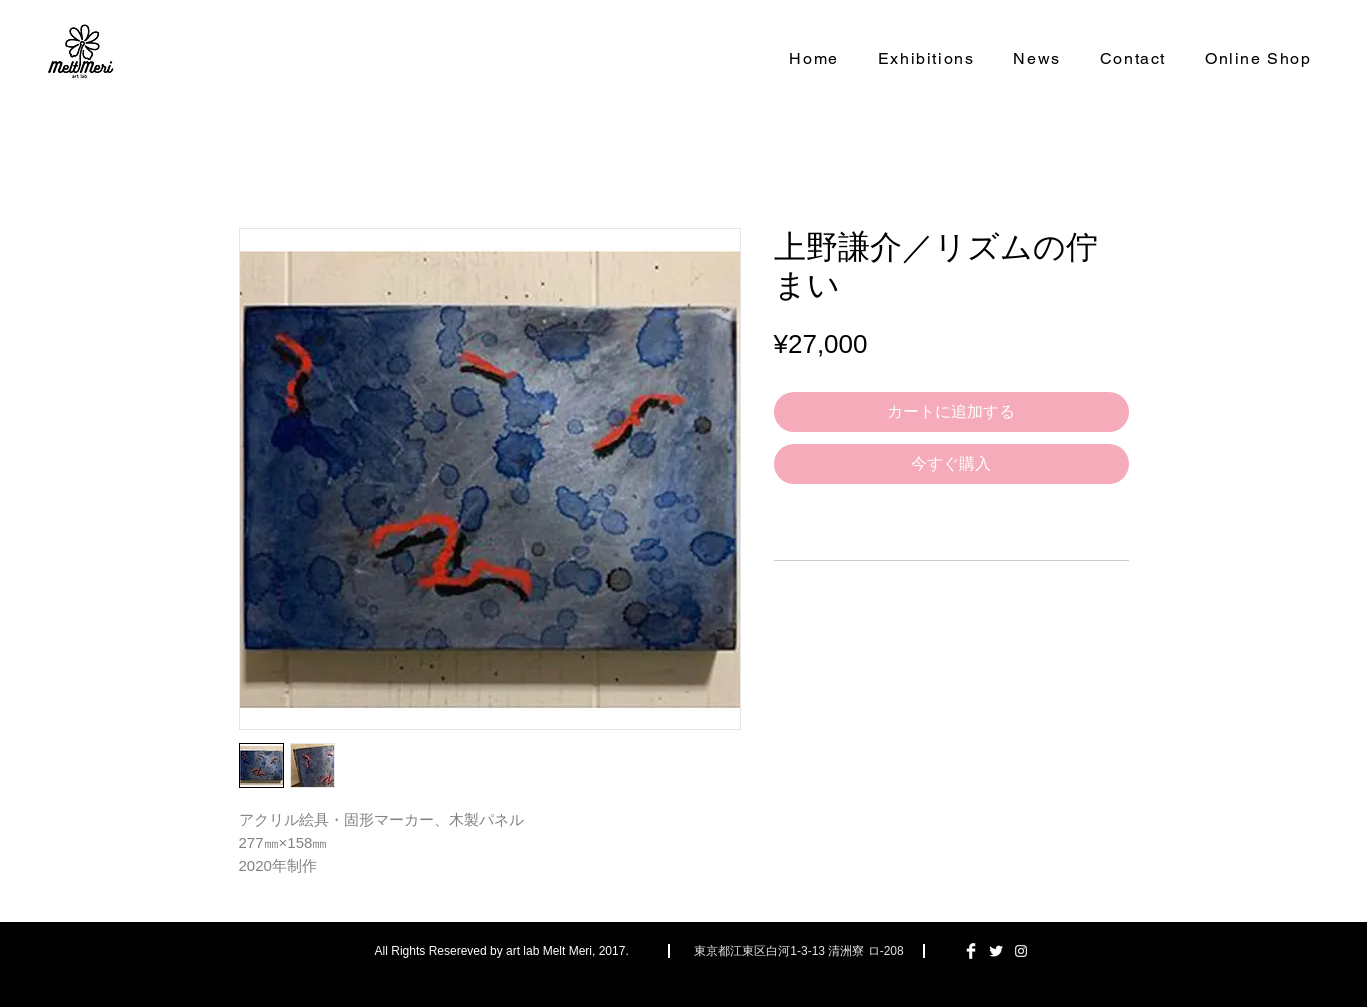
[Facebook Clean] (971, 951)
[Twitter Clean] (996, 951)
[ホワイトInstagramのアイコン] (1021, 951)
